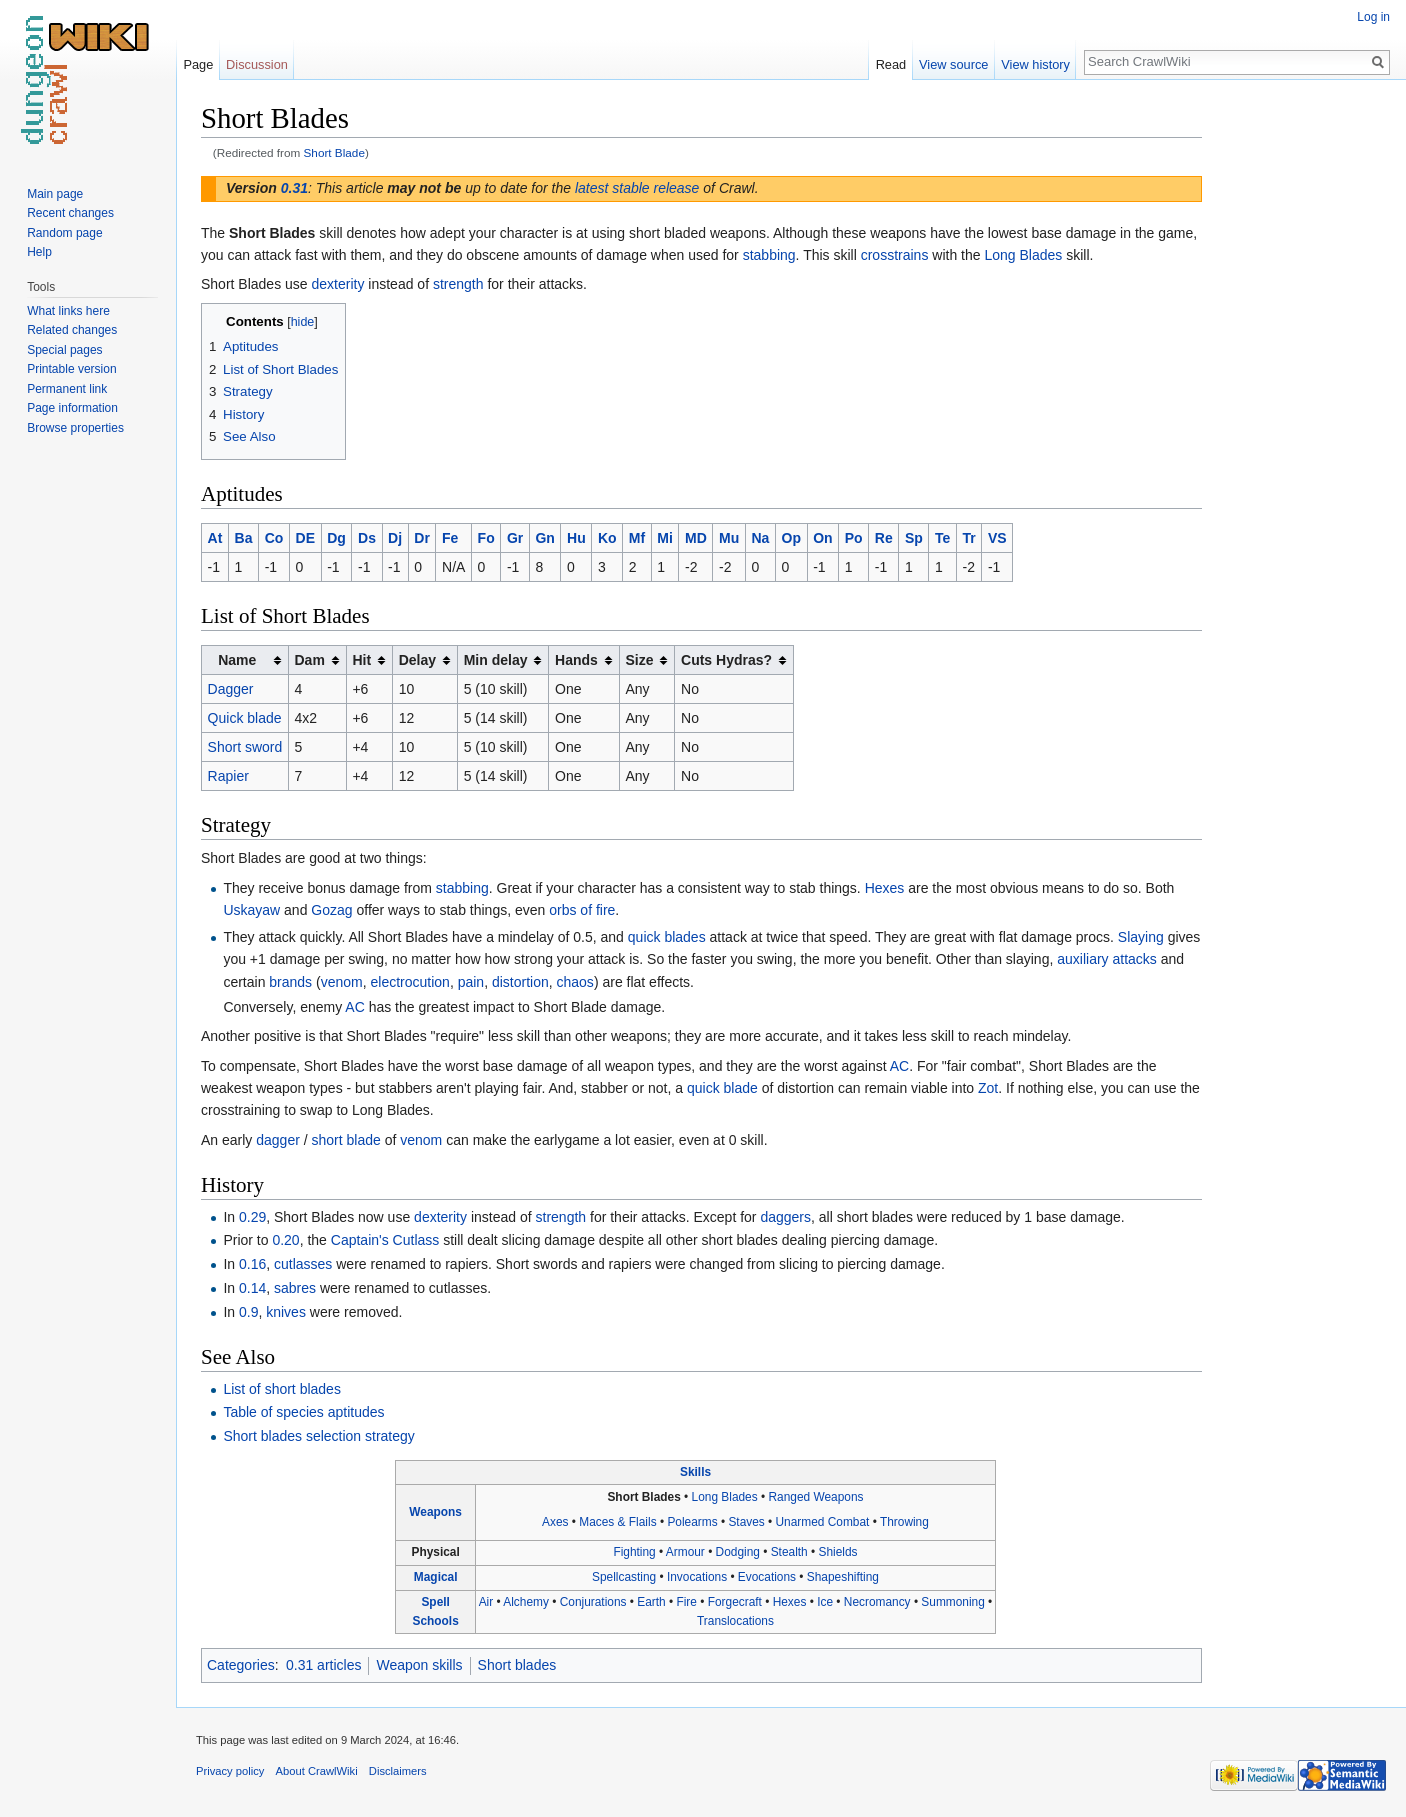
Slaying (1141, 937)
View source (953, 64)
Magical (436, 1577)
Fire (686, 1602)
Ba (244, 538)
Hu (576, 538)
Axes (555, 1522)
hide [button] (303, 322)
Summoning (952, 1602)
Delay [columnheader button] (417, 660)
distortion (520, 982)
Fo (486, 538)
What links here (68, 311)
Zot (988, 1088)
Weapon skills (419, 1665)
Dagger (231, 689)
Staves (746, 1522)
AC (354, 1007)
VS (997, 538)
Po (854, 538)
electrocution (410, 982)
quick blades (667, 937)
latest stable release (637, 188)
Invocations (697, 1577)
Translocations (735, 1621)
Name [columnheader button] (237, 660)
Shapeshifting (843, 1577)
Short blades (517, 1665)
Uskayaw (251, 910)
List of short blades (282, 1389)
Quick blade (245, 718)
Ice (825, 1602)
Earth (651, 1602)
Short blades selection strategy (318, 1436)
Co (274, 538)
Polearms (692, 1522)
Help (39, 252)
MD (696, 538)
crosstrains (895, 255)
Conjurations (593, 1602)
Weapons (435, 1512)
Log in (1373, 17)
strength (458, 284)
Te (942, 538)
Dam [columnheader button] (309, 660)
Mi (665, 538)
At (215, 538)
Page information (72, 408)
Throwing (904, 1522)
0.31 (294, 188)
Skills (695, 1472)
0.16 (252, 1264)
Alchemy (526, 1602)
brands (290, 982)
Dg (336, 538)
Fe (450, 538)
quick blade (722, 1088)
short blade (346, 1140)
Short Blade (334, 152)
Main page (55, 194)
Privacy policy (230, 1771)
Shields (838, 1552)
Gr (515, 538)
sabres (295, 1288)
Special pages (64, 350)
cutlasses (303, 1264)
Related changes (72, 330)
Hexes (885, 888)
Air (486, 1602)
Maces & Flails (617, 1522)
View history (1035, 64)
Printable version (71, 369)
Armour (685, 1552)
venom (342, 982)
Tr (969, 538)
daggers (785, 1217)
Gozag (331, 910)
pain (471, 982)
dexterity (338, 284)
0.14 (252, 1288)
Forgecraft (735, 1602)
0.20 (285, 1240)
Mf (637, 538)
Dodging (738, 1552)
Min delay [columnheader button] (496, 660)
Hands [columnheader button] (576, 660)
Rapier (228, 776)
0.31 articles (323, 1665)
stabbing (769, 255)
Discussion (257, 64)
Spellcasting (624, 1577)
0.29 (252, 1217)
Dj (395, 538)
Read (891, 64)
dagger (278, 1140)
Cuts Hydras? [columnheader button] (726, 660)
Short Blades (643, 1497)
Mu (729, 538)
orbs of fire (582, 910)
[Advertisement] (1302, 400)
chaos (575, 982)
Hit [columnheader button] (361, 660)
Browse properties (75, 428)
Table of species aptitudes (303, 1412)
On (822, 538)
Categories (241, 1665)
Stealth (789, 1552)
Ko (607, 538)
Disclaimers (398, 1771)
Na (760, 538)
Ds (367, 538)
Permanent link (67, 389)
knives (286, 1312)
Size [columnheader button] (639, 660)
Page (198, 64)
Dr (422, 538)
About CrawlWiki (317, 1771)
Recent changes (70, 213)
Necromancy (877, 1602)
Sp (914, 538)
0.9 (248, 1312)
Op (791, 538)
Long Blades (1023, 255)
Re (884, 538)
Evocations (767, 1577)
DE (305, 538)
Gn (544, 538)
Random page (64, 233)
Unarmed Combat (823, 1522)
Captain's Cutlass (385, 1240)
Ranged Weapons (815, 1497)
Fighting (634, 1552)
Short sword (245, 747)
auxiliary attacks (1107, 959)
